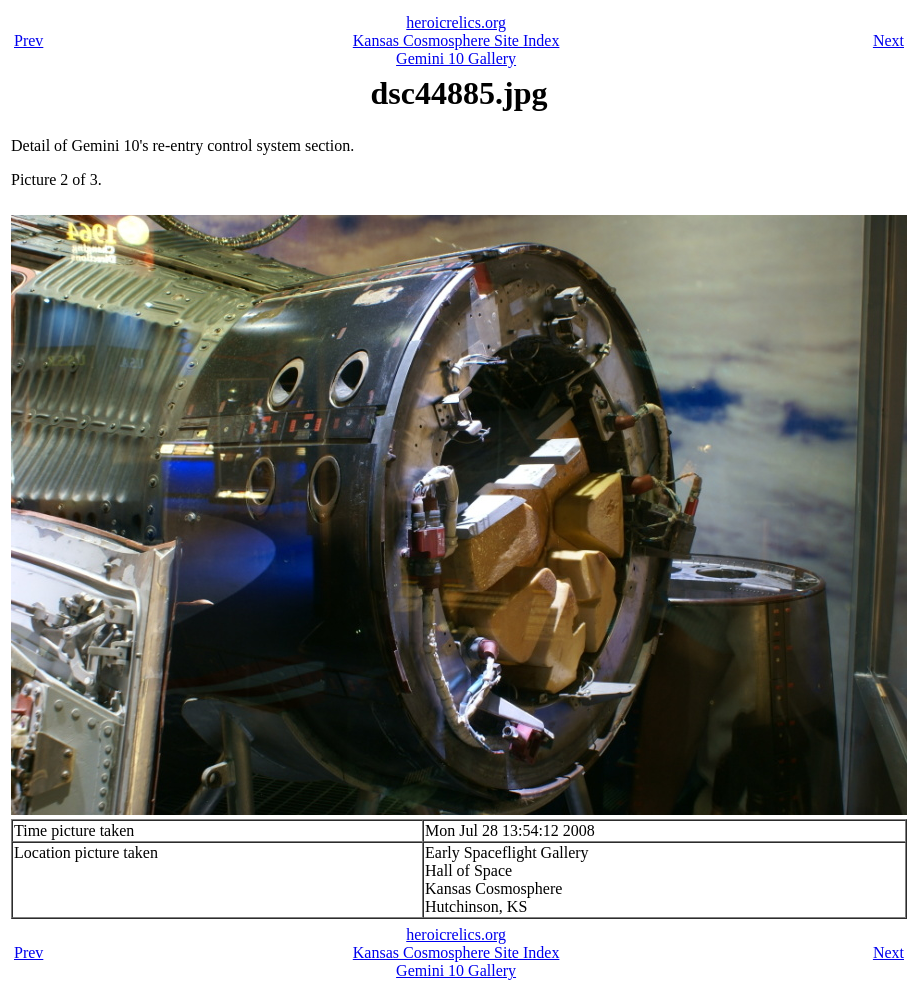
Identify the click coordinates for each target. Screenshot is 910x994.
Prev (28, 40)
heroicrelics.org (456, 22)
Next (888, 40)
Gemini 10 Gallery (456, 58)
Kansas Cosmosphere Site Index (456, 40)
